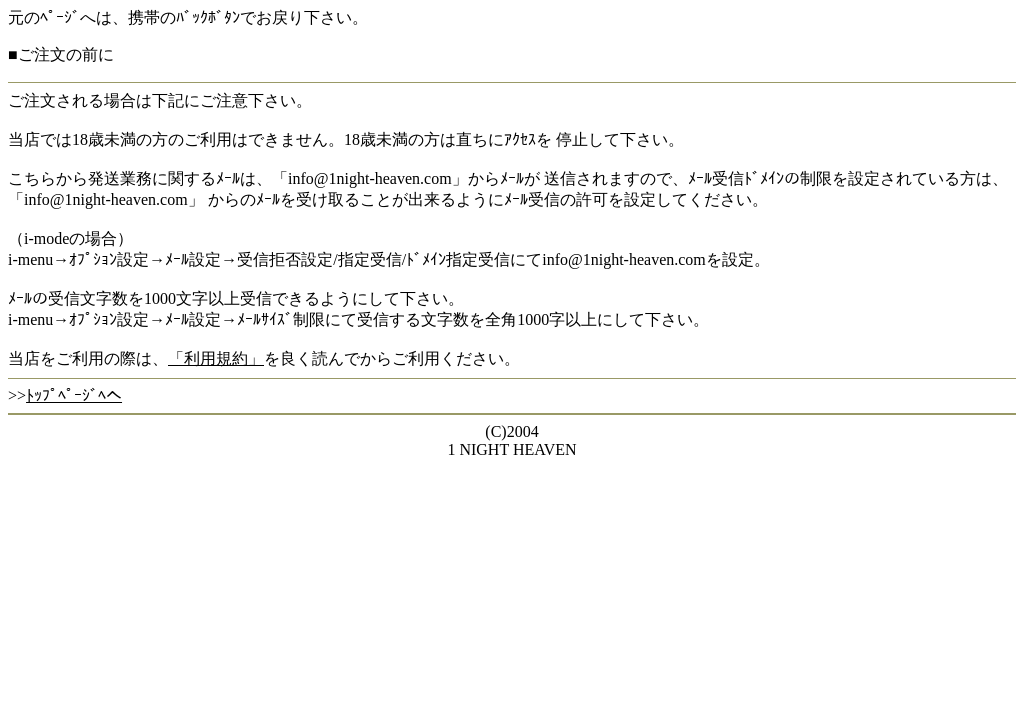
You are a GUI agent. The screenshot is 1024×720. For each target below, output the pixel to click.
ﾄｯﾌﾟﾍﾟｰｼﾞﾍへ (74, 395)
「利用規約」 (216, 358)
